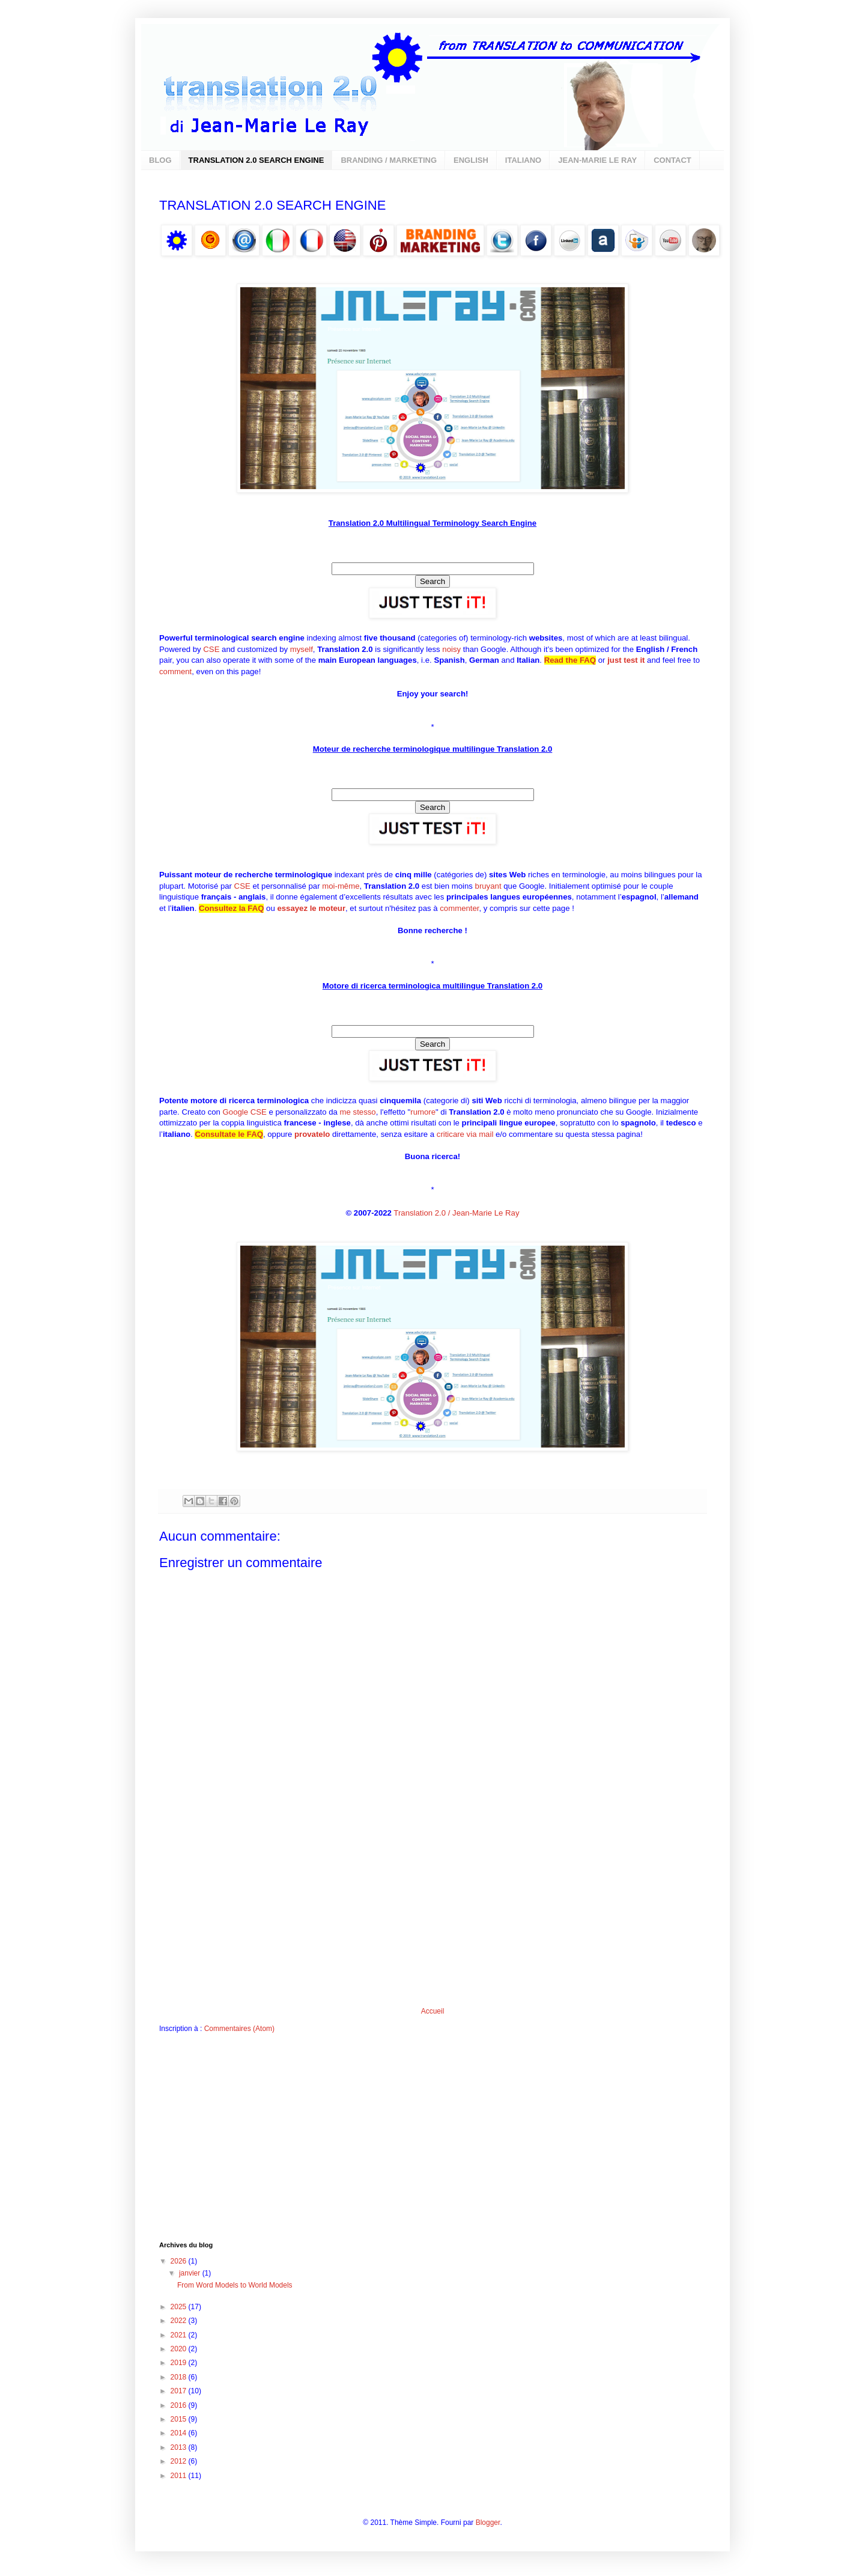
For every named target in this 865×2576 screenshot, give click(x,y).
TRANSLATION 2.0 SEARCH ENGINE (256, 160)
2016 (180, 2405)
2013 (180, 2447)
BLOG (160, 160)
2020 (180, 2349)
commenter (459, 908)
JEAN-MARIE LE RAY (597, 160)
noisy (451, 649)
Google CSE (245, 1111)
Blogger (488, 2522)
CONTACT (672, 160)
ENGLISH (471, 160)
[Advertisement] (432, 1917)
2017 (180, 2391)
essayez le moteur (311, 908)
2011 (180, 2475)
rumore (423, 1111)
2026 (180, 2261)
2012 (180, 2461)
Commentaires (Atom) (239, 2028)
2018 (180, 2377)
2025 (180, 2307)
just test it (626, 660)
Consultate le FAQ (229, 1134)
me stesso (358, 1111)
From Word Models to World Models (235, 2285)
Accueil (433, 2011)
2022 (180, 2320)
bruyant (488, 886)
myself (301, 649)
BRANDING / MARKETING (389, 160)
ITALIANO (523, 160)
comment (175, 671)
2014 (180, 2433)
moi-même (340, 886)
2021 (180, 2335)
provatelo (312, 1134)
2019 (180, 2362)
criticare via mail (465, 1134)
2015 (180, 2419)
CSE (211, 649)
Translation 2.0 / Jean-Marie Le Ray (456, 1212)
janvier (190, 2273)
